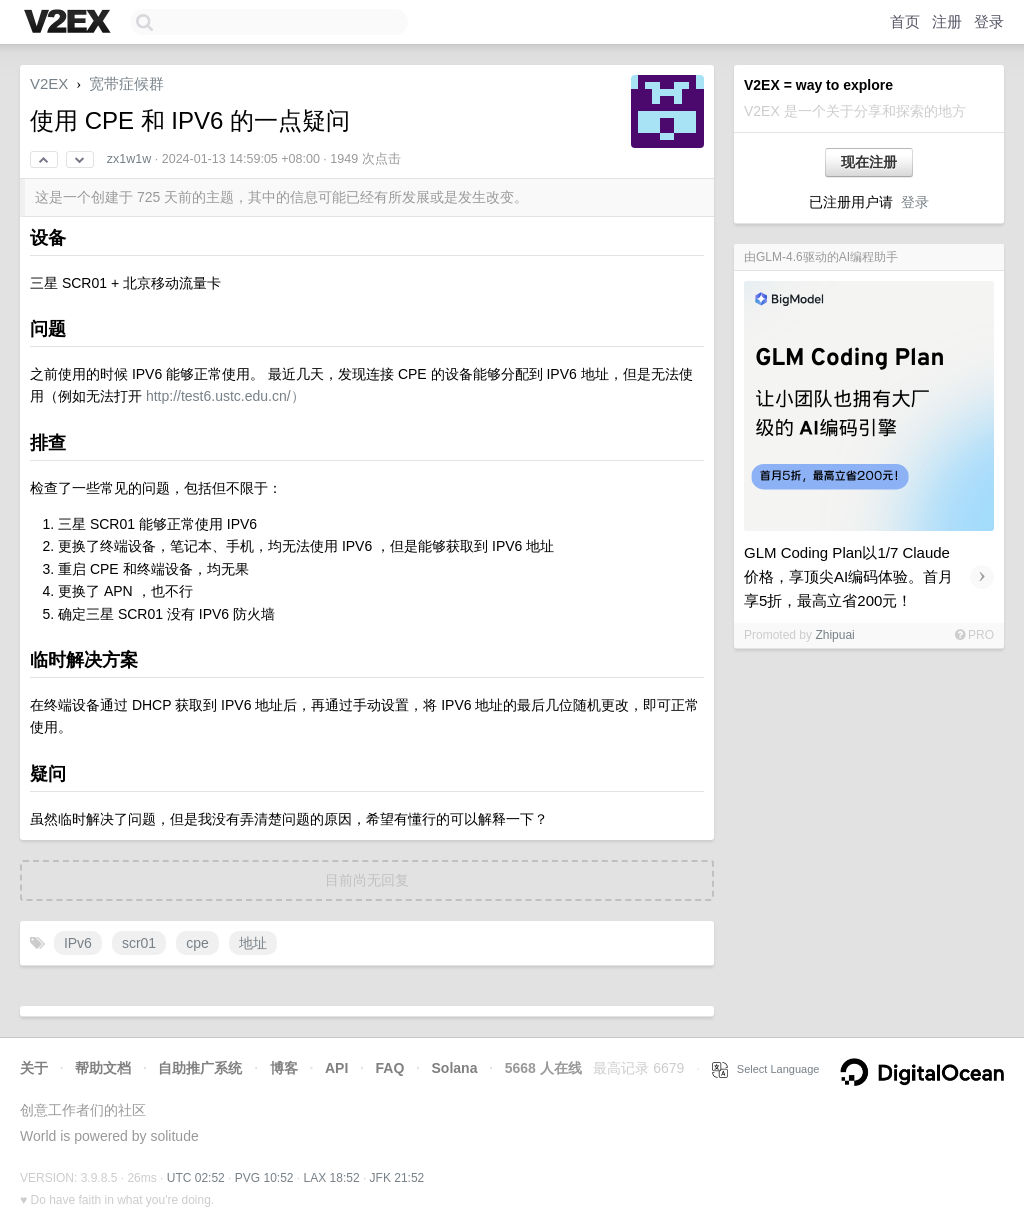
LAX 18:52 (332, 1178)
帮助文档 (103, 1068)
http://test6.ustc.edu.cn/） (225, 396)
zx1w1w (129, 159)
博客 (284, 1068)
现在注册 (869, 162)
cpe (197, 943)
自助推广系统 (200, 1068)
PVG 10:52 (264, 1178)
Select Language (766, 1069)
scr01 (139, 943)
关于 (34, 1068)
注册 (947, 21)
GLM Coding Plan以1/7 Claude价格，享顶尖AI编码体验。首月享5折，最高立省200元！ (848, 576)
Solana (455, 1068)
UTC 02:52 (196, 1178)
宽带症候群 (126, 83)
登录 (989, 21)
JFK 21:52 (397, 1178)
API (336, 1068)
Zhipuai (834, 635)
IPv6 (78, 943)
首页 (905, 21)
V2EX (49, 83)
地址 (253, 943)
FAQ (390, 1068)
